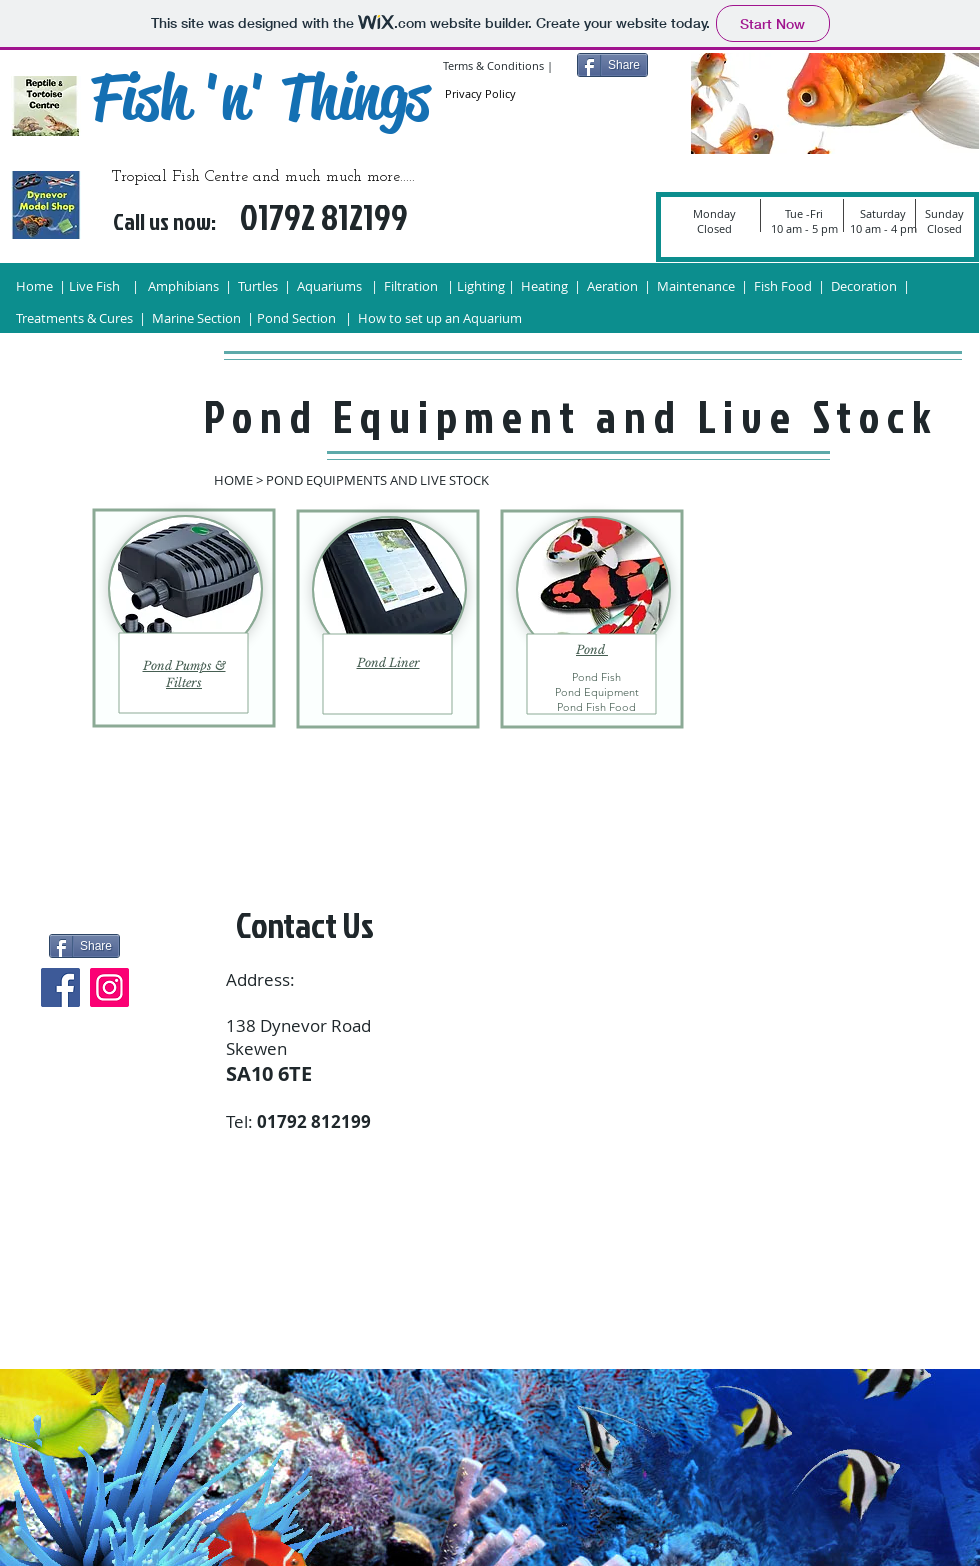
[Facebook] (60, 987)
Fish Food (784, 286)
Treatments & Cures (76, 318)
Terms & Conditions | (498, 65)
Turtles (258, 286)
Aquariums (331, 286)
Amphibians (183, 286)
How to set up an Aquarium (441, 318)
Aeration (611, 286)
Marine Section (196, 318)
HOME (233, 480)
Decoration (864, 286)
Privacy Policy (480, 93)
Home (34, 286)
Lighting (481, 286)
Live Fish (96, 286)
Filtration (411, 286)
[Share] (612, 65)
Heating (544, 286)
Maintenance (697, 286)
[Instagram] (109, 987)
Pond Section (296, 318)
